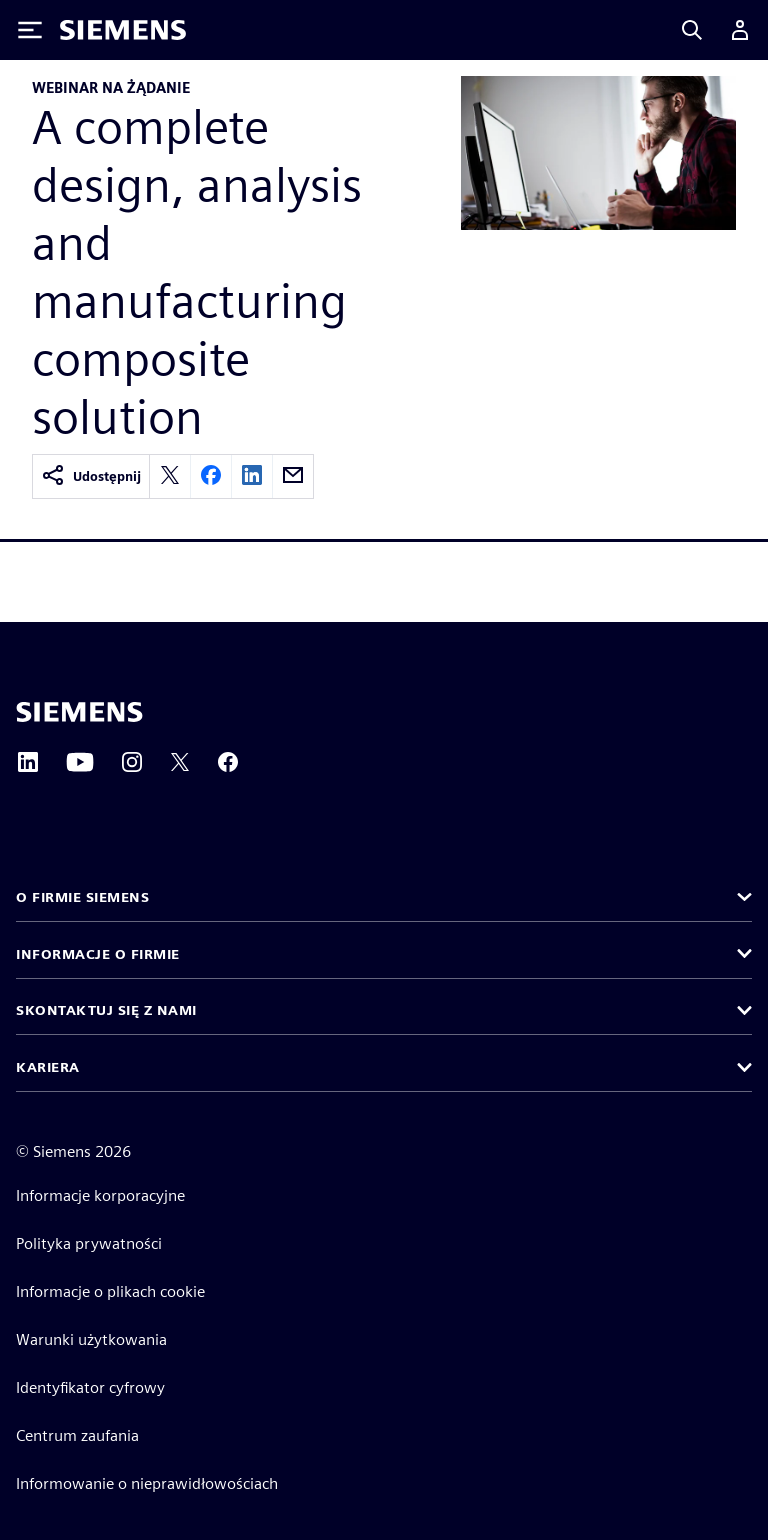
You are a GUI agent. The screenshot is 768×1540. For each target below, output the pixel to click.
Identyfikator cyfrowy (90, 1387)
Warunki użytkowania (91, 1339)
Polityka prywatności (89, 1243)
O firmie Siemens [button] (82, 897)
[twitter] (170, 476)
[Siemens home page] (79, 712)
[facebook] (211, 476)
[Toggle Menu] (30, 30)
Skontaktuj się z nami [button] (106, 1010)
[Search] (692, 30)
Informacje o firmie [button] (98, 954)
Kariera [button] (48, 1067)
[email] (293, 476)
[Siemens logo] (123, 30)
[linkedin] (252, 476)
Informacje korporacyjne (100, 1195)
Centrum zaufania (77, 1435)
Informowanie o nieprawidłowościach (147, 1483)
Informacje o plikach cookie (110, 1291)
